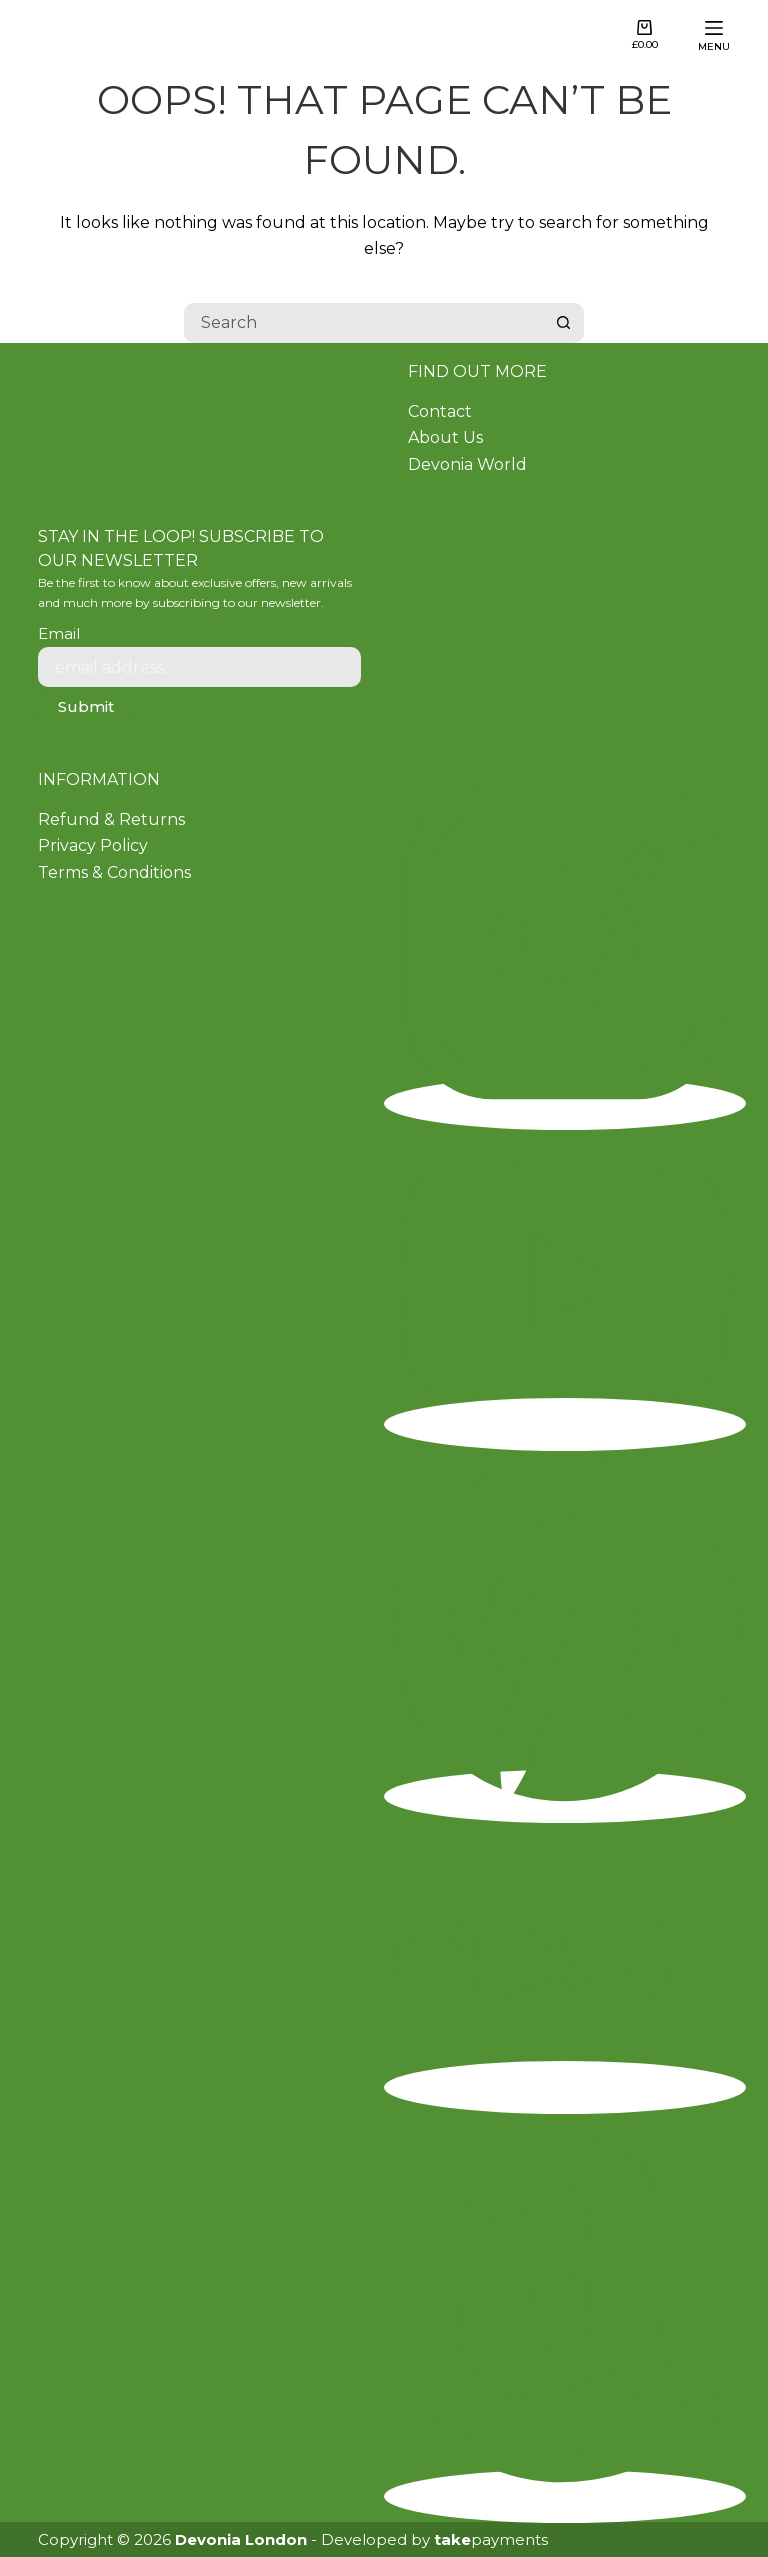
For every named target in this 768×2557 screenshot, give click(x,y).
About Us (445, 437)
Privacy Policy (93, 845)
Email (59, 633)
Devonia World (467, 464)
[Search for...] (364, 323)
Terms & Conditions (114, 872)
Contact (440, 411)
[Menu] (714, 35)
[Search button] (564, 323)
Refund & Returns (111, 819)
